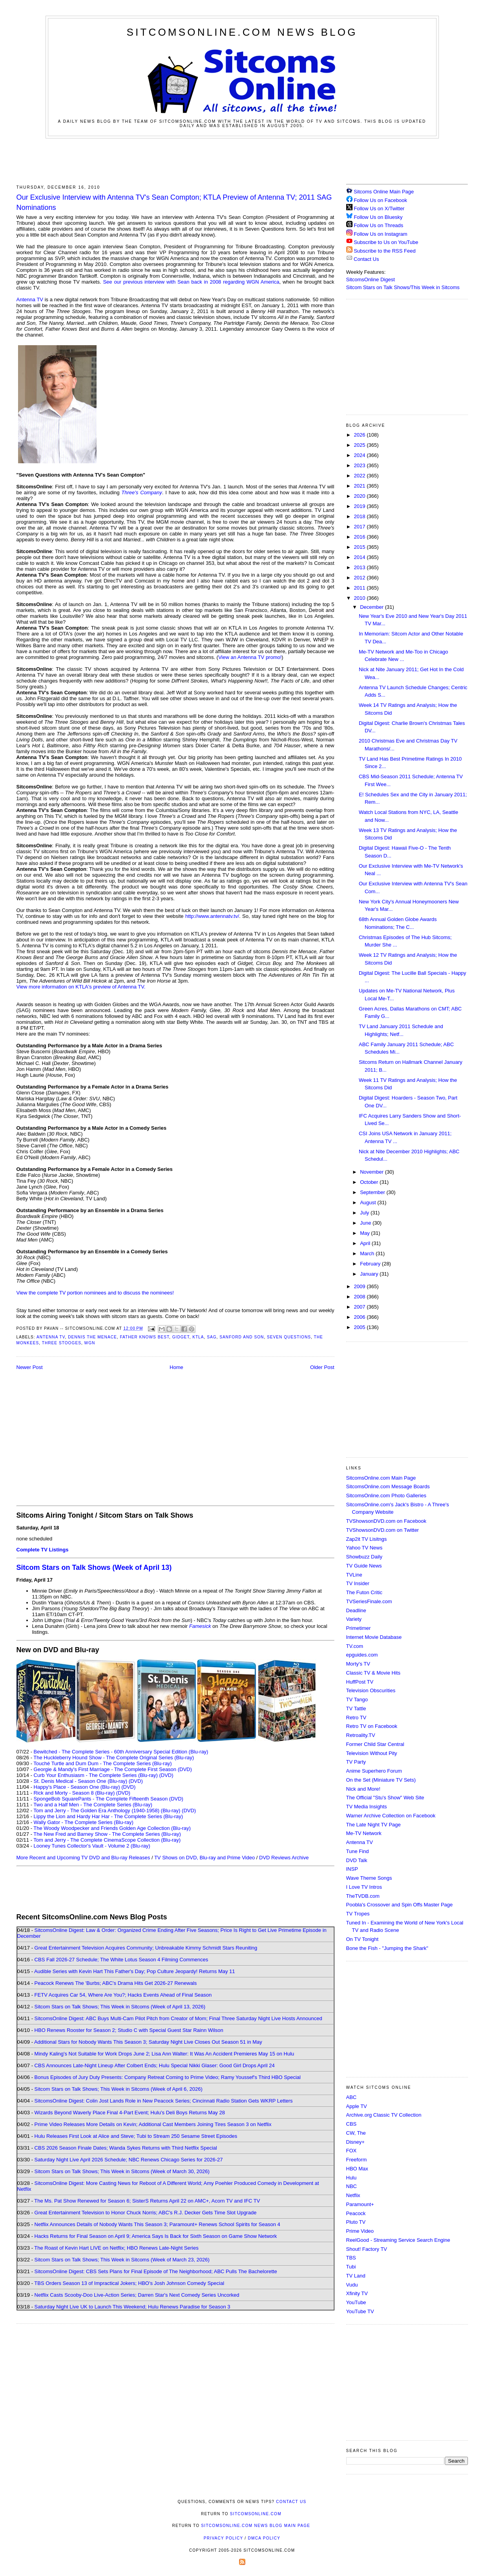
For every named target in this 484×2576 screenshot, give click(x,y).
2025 (360, 445)
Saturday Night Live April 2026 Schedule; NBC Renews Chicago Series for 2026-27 (129, 2160)
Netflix (353, 2195)
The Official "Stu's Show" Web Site (385, 1797)
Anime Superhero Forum (374, 1771)
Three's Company (141, 492)
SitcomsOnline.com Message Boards (388, 1486)
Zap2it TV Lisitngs (366, 1539)
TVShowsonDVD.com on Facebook (386, 1521)
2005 (360, 1327)
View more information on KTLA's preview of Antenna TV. (81, 987)
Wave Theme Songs (369, 1878)
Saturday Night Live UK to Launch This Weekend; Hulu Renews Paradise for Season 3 (132, 2307)
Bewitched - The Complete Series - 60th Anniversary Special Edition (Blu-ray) (121, 1752)
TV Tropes (358, 1914)
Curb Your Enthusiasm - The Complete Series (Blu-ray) (96, 1775)
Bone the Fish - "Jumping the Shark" (387, 1948)
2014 (360, 557)
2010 (360, 598)
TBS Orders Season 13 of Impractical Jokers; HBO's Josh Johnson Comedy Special (129, 2283)
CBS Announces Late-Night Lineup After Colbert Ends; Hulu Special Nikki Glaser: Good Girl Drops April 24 (155, 2065)
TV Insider (357, 1583)
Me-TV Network (364, 1833)
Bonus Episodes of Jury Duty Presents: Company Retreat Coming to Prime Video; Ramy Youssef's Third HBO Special (168, 2077)
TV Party (356, 1762)
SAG (211, 1337)
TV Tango (357, 1699)
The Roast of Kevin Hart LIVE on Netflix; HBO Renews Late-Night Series (116, 2248)
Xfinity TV (357, 2293)
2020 (360, 496)
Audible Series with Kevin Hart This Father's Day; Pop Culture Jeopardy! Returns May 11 (134, 1971)
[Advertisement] (242, 160)
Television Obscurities (371, 1690)
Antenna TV (30, 299)
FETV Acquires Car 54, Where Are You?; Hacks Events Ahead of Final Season (123, 1995)
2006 (360, 1317)
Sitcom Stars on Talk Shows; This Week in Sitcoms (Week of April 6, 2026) (119, 2089)
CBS (351, 2124)
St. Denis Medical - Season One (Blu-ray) (80, 1781)
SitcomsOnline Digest (370, 279)
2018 (360, 516)
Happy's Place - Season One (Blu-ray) (77, 1787)
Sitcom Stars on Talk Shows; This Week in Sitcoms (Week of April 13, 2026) (120, 2007)
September (373, 1192)
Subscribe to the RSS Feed (385, 251)
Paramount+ (360, 2204)
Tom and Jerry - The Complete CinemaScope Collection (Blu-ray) (107, 1840)
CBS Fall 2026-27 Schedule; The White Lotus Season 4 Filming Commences (121, 1959)
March (368, 1253)
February (371, 1264)
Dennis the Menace (92, 1337)
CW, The (356, 2133)
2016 (360, 537)
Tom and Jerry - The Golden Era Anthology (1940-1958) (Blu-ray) (106, 1810)
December (372, 607)
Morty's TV (358, 1664)
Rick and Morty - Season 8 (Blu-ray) (74, 1793)
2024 (360, 455)
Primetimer (358, 1628)
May (365, 1233)
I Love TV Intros (364, 1887)
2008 (360, 1297)
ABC (351, 2097)
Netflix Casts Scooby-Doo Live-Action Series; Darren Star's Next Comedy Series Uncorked (137, 2295)
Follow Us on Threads (378, 225)
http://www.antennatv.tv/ (212, 916)
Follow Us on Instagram (380, 234)
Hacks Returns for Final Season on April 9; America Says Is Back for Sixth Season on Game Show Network (156, 2236)
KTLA (198, 1337)
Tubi (351, 2267)
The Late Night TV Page (373, 1825)
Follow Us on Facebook (380, 200)
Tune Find (357, 1851)
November (372, 1172)
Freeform (356, 2160)
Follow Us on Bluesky (378, 217)
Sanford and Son (241, 1337)
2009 (360, 1286)
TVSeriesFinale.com (369, 1601)
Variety (354, 1619)
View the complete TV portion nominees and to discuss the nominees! (95, 1293)
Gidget (181, 1337)
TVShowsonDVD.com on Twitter (382, 1530)
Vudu (352, 2285)
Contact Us (362, 259)
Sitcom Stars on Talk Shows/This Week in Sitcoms (403, 287)
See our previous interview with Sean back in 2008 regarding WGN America (191, 282)
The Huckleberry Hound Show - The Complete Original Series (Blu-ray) (113, 1757)
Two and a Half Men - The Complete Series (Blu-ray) (92, 1805)
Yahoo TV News (364, 1548)
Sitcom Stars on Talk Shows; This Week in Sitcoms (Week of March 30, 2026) (122, 2171)
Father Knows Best (144, 1337)
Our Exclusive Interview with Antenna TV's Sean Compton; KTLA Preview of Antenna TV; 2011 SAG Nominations (174, 202)
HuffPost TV (360, 1682)
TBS (351, 2258)
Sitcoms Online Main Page (380, 192)
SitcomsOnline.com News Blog (241, 32)
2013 (360, 567)
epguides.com (362, 1655)
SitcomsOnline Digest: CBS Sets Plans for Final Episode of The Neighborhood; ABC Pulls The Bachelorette (156, 2271)
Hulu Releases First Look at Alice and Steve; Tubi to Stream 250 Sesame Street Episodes (136, 2136)
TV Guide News (364, 1566)
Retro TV (356, 1717)
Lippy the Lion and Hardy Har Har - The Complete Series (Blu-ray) (108, 1816)
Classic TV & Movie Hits (373, 1673)
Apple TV (356, 2106)
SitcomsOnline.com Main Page (381, 1478)
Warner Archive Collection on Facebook (391, 1816)
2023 (360, 465)
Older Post (322, 1367)
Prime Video (360, 2231)
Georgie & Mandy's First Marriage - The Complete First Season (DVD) (113, 1769)
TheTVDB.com (363, 1896)
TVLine (354, 1575)
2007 (360, 1307)
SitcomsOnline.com (255, 2514)
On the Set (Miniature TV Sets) (381, 1780)
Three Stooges (61, 1343)
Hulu (351, 2178)
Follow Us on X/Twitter (379, 208)
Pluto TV (356, 2222)
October (370, 1182)
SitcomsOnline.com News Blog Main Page (255, 2525)
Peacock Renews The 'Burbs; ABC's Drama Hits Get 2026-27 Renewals (116, 1983)
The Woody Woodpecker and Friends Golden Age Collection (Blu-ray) (112, 1828)
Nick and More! (363, 1789)
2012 (360, 578)
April (366, 1243)
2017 (360, 527)
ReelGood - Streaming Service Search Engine (398, 2240)
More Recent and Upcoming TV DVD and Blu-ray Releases (83, 1858)
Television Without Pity (371, 1753)
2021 (360, 486)
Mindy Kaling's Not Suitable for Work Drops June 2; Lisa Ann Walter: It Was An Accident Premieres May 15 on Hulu (164, 2054)
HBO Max (357, 2169)
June (366, 1223)
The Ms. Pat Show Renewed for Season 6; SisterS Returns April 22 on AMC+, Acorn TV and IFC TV (147, 2201)
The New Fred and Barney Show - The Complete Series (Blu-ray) (107, 1834)
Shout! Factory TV (366, 2249)
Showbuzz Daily (364, 1557)
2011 (360, 588)
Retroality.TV (360, 1735)
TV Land (355, 2276)
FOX (351, 2151)
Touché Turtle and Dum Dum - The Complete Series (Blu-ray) (102, 1763)
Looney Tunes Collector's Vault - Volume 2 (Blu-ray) (92, 1846)
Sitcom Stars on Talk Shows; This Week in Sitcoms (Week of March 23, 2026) (122, 2260)
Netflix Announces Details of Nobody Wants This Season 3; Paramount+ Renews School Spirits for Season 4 (157, 2224)
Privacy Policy (223, 2538)
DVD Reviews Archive (284, 1858)
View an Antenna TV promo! (249, 657)
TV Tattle (356, 1708)
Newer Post (29, 1367)
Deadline (356, 1610)
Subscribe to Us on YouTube (386, 242)
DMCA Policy (264, 2538)
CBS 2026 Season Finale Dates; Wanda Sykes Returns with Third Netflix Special (126, 2148)
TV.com (354, 1646)
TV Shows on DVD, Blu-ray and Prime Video (204, 1858)
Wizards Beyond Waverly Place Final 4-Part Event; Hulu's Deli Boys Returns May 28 (130, 2112)
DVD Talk (356, 1860)
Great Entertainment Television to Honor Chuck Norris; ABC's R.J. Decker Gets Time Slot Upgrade (146, 2213)
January (370, 1274)
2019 (360, 506)
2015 (360, 547)
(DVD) (166, 1775)
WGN (89, 1343)
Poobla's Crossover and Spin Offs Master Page (399, 1905)
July (365, 1213)
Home (176, 1367)
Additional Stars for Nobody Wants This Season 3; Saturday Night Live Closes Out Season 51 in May (148, 2042)
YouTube (356, 2302)
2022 (360, 476)
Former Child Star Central (375, 1744)
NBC (351, 2186)
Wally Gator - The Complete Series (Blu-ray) (83, 1822)
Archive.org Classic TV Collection (384, 2115)
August (368, 1202)
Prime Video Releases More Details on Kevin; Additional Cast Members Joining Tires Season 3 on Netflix (153, 2124)
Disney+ (355, 2142)
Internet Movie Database (374, 1637)
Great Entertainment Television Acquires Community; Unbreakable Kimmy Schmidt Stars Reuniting (146, 1948)
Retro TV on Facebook (372, 1726)
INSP (352, 1869)
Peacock (356, 2213)
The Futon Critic (364, 1592)
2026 (360, 435)
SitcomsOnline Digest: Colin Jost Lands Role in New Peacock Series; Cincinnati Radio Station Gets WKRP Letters (164, 2101)
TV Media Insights (366, 1807)
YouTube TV (360, 2311)
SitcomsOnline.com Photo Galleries (386, 1495)
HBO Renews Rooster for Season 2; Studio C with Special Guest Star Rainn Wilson (129, 2030)
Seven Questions (289, 1337)
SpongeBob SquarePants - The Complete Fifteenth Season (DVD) (108, 1799)
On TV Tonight (362, 1939)
